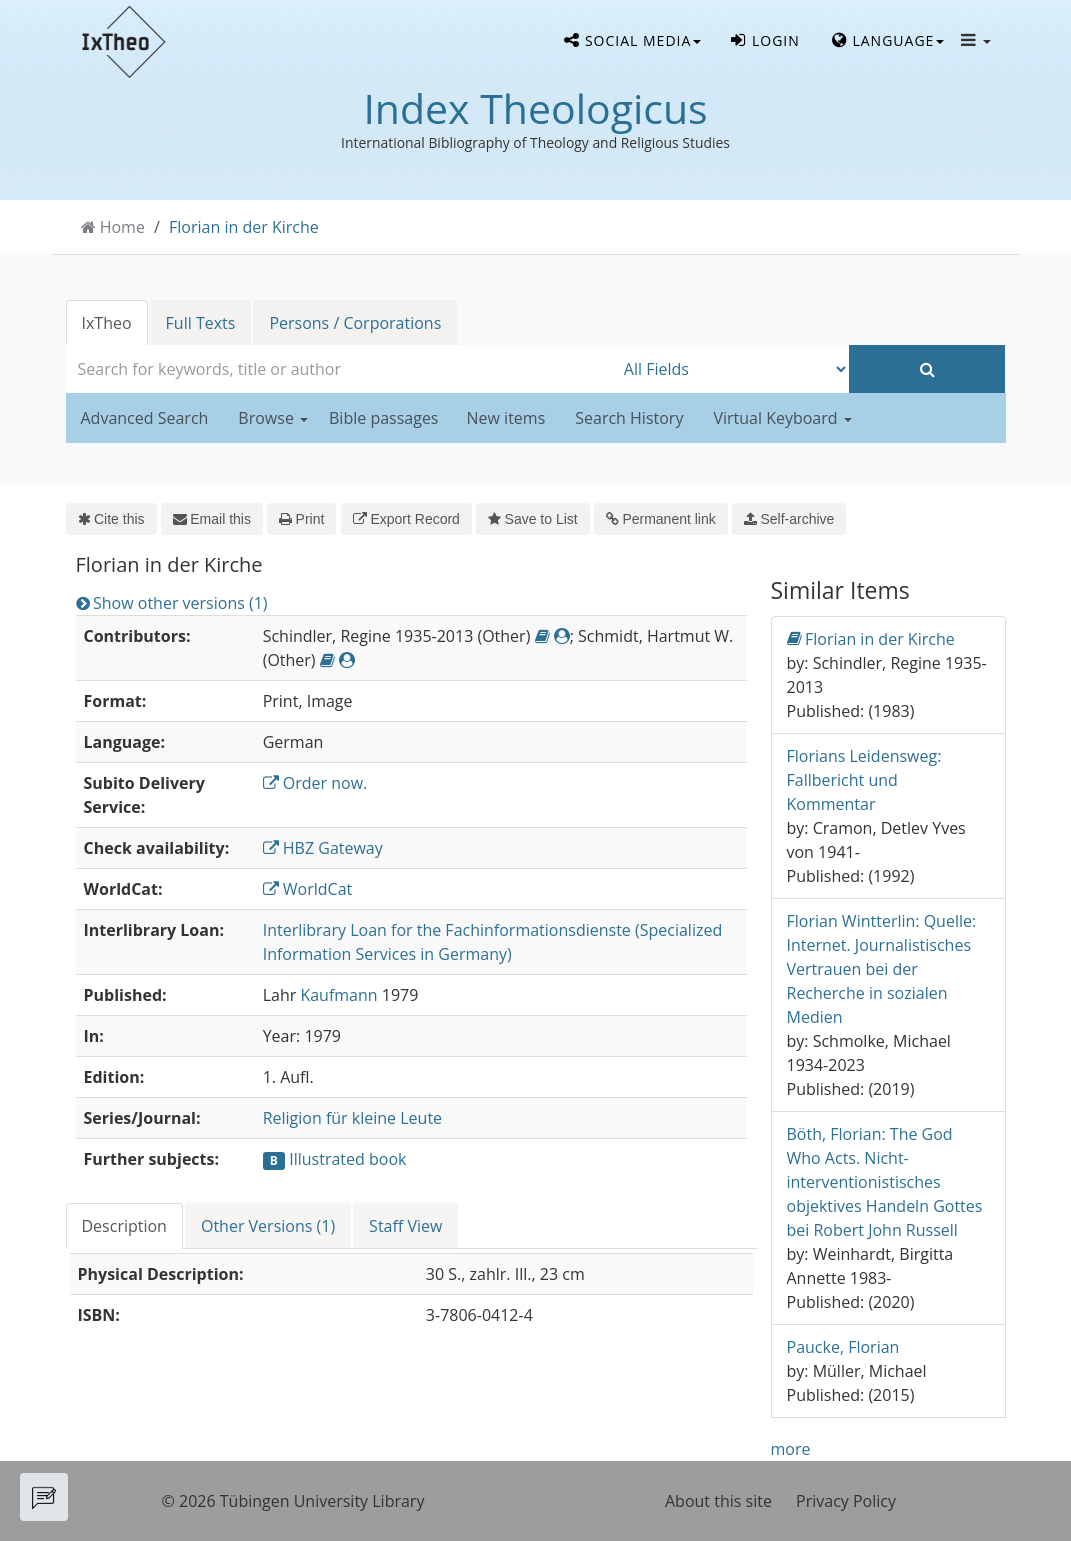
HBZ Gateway (323, 848)
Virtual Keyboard (782, 418)
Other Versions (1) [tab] (268, 1226)
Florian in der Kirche (244, 227)
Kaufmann (338, 995)
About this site (718, 1501)
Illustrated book (347, 1159)
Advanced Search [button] (145, 418)
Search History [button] (629, 418)
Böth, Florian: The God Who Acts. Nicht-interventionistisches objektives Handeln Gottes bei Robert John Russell (885, 1182)
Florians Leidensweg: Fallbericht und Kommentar (864, 780)
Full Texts (201, 323)
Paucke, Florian (843, 1347)
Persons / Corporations (355, 323)
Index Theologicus (535, 108)
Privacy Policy (846, 1501)
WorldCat (308, 889)
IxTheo (107, 323)
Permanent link (661, 519)
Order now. (315, 783)
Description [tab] (124, 1226)
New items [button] (506, 418)
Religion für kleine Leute (352, 1118)
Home (122, 227)
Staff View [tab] (405, 1226)
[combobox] (340, 369)
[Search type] (731, 369)
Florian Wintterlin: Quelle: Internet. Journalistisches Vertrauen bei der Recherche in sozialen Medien (882, 969)
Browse (273, 418)
